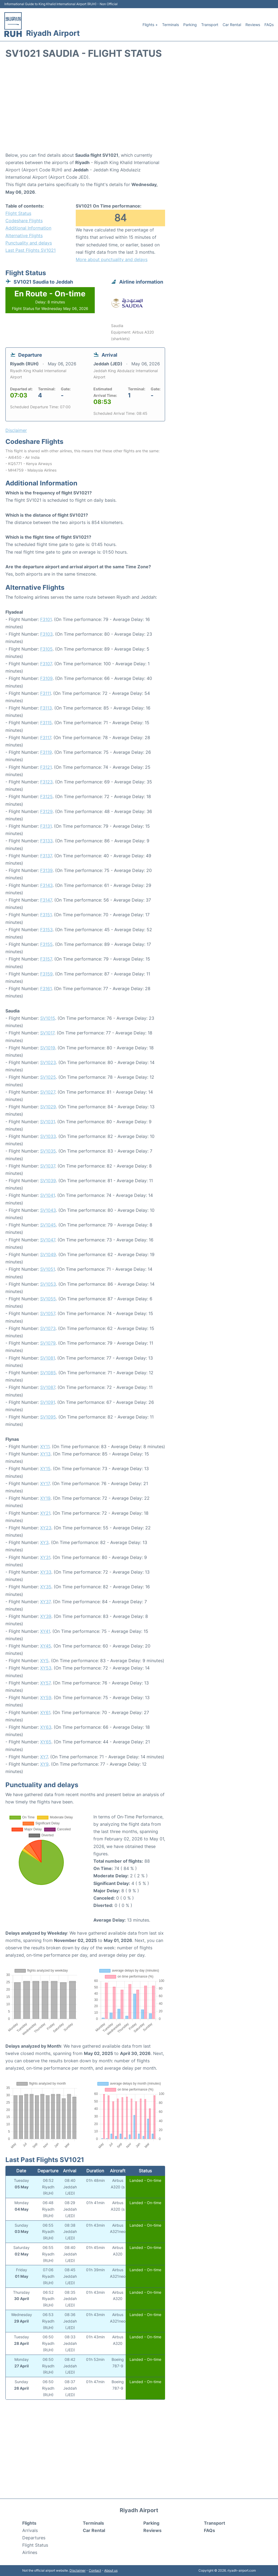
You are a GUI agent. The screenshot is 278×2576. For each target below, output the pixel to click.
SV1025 (48, 1077)
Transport (209, 24)
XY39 (45, 1616)
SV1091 (47, 1402)
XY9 (44, 1764)
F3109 (46, 678)
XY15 (45, 1468)
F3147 (46, 900)
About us (111, 2570)
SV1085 (48, 1372)
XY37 (45, 1601)
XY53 (45, 1668)
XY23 (45, 1527)
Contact (95, 2570)
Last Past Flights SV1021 (30, 250)
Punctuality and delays (28, 243)
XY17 (45, 1483)
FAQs (269, 24)
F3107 (46, 663)
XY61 (45, 1712)
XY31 (45, 1557)
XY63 (45, 1727)
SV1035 (48, 1151)
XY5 (44, 1660)
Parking (190, 24)
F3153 (46, 929)
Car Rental (232, 24)
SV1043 (48, 1210)
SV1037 (47, 1166)
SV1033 (48, 1136)
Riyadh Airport (53, 33)
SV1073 (48, 1328)
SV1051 (47, 1269)
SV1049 (48, 1254)
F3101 (46, 619)
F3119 (46, 752)
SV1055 (48, 1298)
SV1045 (48, 1225)
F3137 (46, 855)
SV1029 (48, 1106)
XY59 (45, 1697)
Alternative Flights (24, 235)
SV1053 (48, 1284)
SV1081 (47, 1358)
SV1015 (47, 1018)
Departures (33, 2537)
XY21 (45, 1513)
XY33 (45, 1572)
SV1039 (48, 1180)
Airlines (29, 2552)
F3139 (46, 870)
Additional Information (28, 228)
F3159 (46, 974)
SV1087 (47, 1387)
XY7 (44, 1756)
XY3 (44, 1542)
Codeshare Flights (24, 220)
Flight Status (18, 213)
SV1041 (47, 1195)
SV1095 (48, 1417)
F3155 (46, 944)
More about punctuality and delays (111, 259)
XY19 (45, 1498)
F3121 (46, 767)
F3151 (46, 914)
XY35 (45, 1586)
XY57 (45, 1683)
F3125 (46, 796)
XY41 (45, 1631)
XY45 (45, 1646)
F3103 (46, 634)
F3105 (46, 649)
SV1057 (47, 1313)
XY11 (44, 1446)
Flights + (150, 24)
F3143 (46, 885)
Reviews (252, 24)
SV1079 (48, 1343)
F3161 (46, 988)
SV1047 (47, 1239)
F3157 (46, 959)
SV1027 (47, 1092)
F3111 (45, 693)
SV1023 (48, 1062)
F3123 (46, 782)
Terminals (170, 24)
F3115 (46, 722)
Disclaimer (78, 2570)
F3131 (46, 826)
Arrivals (30, 2530)
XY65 (45, 1741)
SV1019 (47, 1047)
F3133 (46, 840)
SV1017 (47, 1033)
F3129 (46, 811)
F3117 (45, 737)
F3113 (46, 708)
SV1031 (47, 1121)
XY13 (45, 1454)
